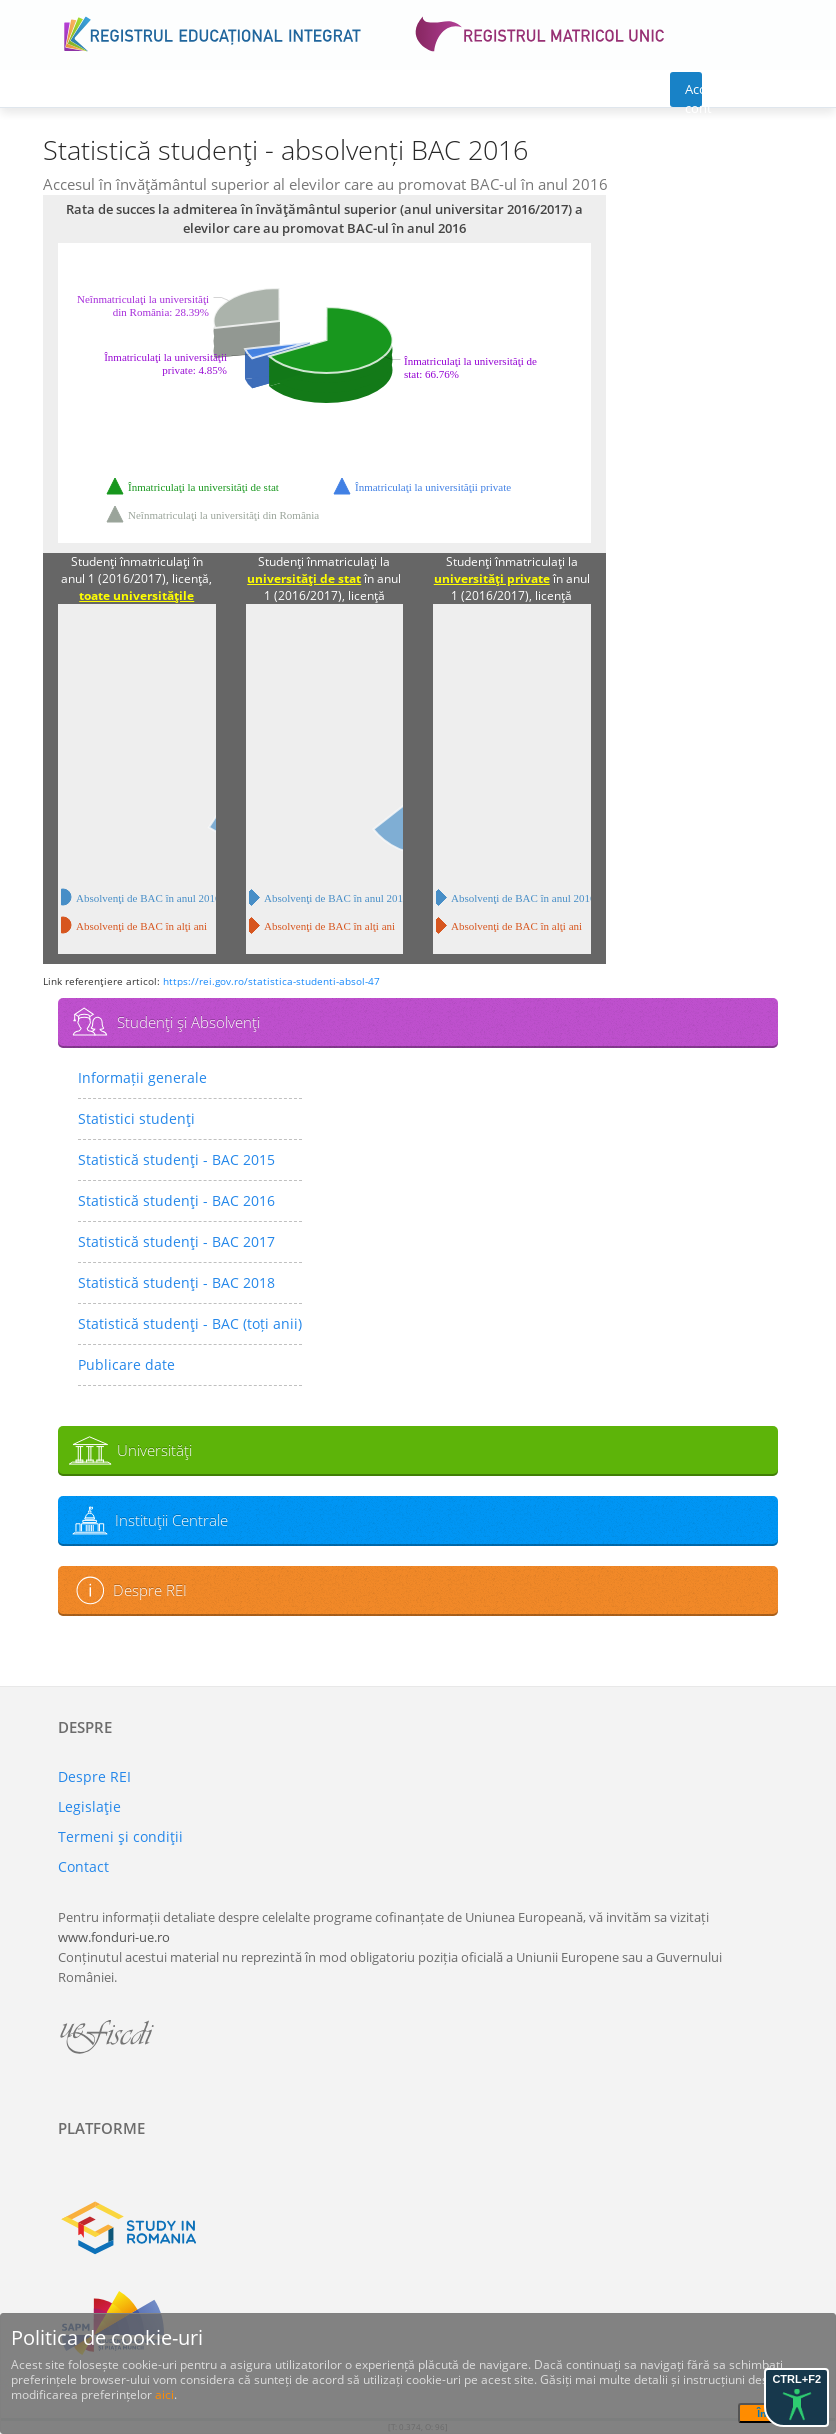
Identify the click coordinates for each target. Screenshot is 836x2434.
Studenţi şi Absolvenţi (188, 1022)
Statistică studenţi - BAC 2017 (176, 1241)
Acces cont (693, 93)
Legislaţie (89, 1806)
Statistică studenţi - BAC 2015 (176, 1159)
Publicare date (126, 1364)
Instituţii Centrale (171, 1520)
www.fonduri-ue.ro (114, 1937)
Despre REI (150, 1590)
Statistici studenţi (136, 1118)
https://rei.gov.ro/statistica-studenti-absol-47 (271, 981)
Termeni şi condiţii (120, 1836)
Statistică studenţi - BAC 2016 (176, 1200)
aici (164, 2394)
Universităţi (154, 1450)
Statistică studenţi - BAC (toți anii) (190, 1323)
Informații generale (142, 1077)
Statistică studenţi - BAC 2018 (176, 1282)
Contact (83, 1866)
